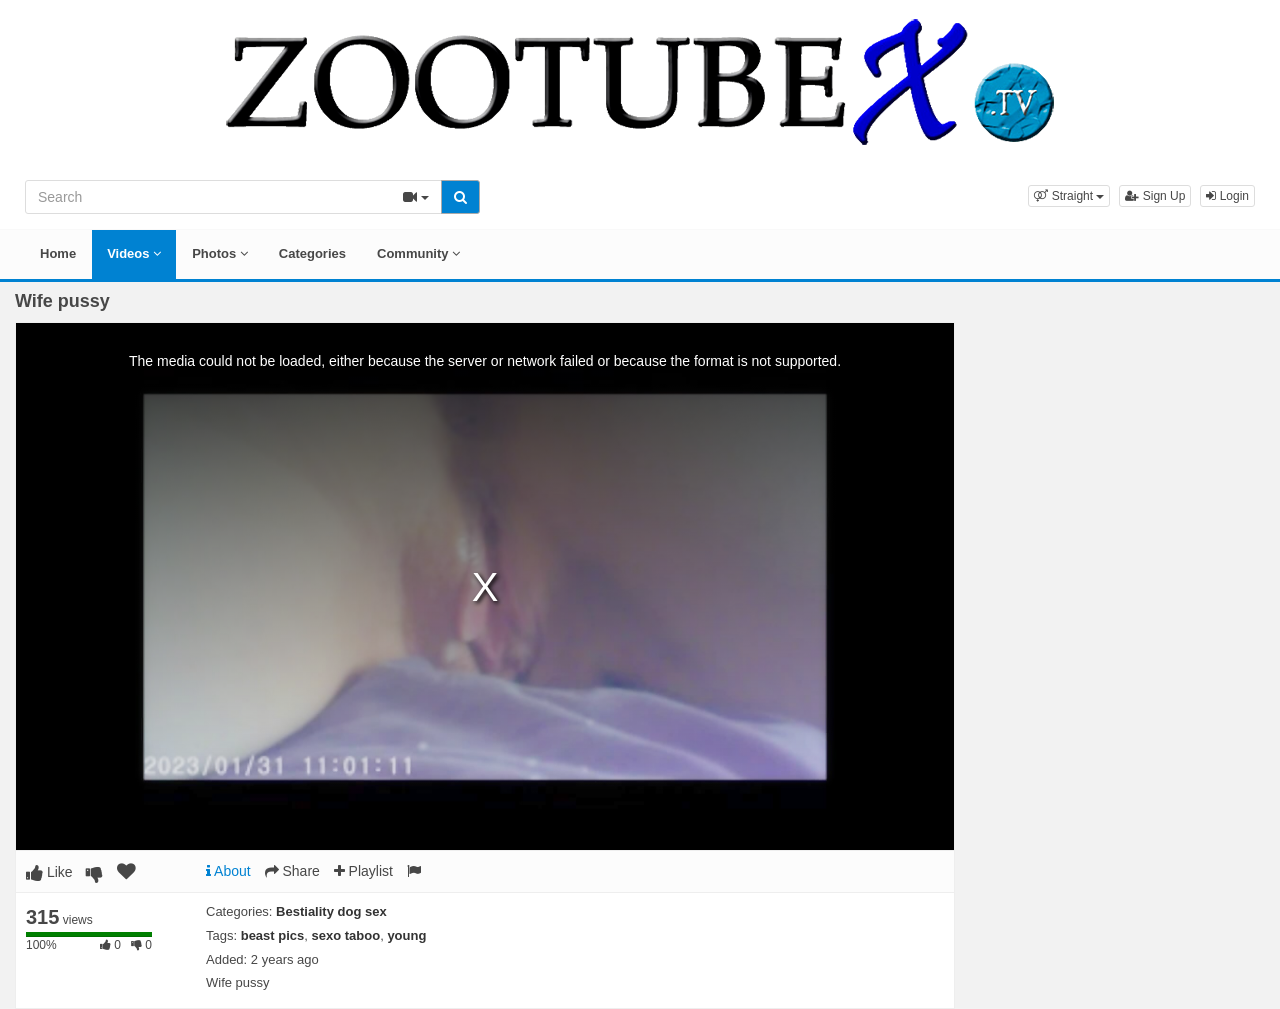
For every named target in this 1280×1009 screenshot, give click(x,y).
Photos (220, 253)
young (406, 935)
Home (58, 253)
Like (49, 872)
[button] (1069, 196)
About (228, 871)
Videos (134, 253)
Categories (312, 253)
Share (292, 871)
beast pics (273, 935)
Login (1227, 196)
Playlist (363, 871)
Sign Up (1155, 196)
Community (418, 253)
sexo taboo (346, 935)
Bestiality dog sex (331, 911)
